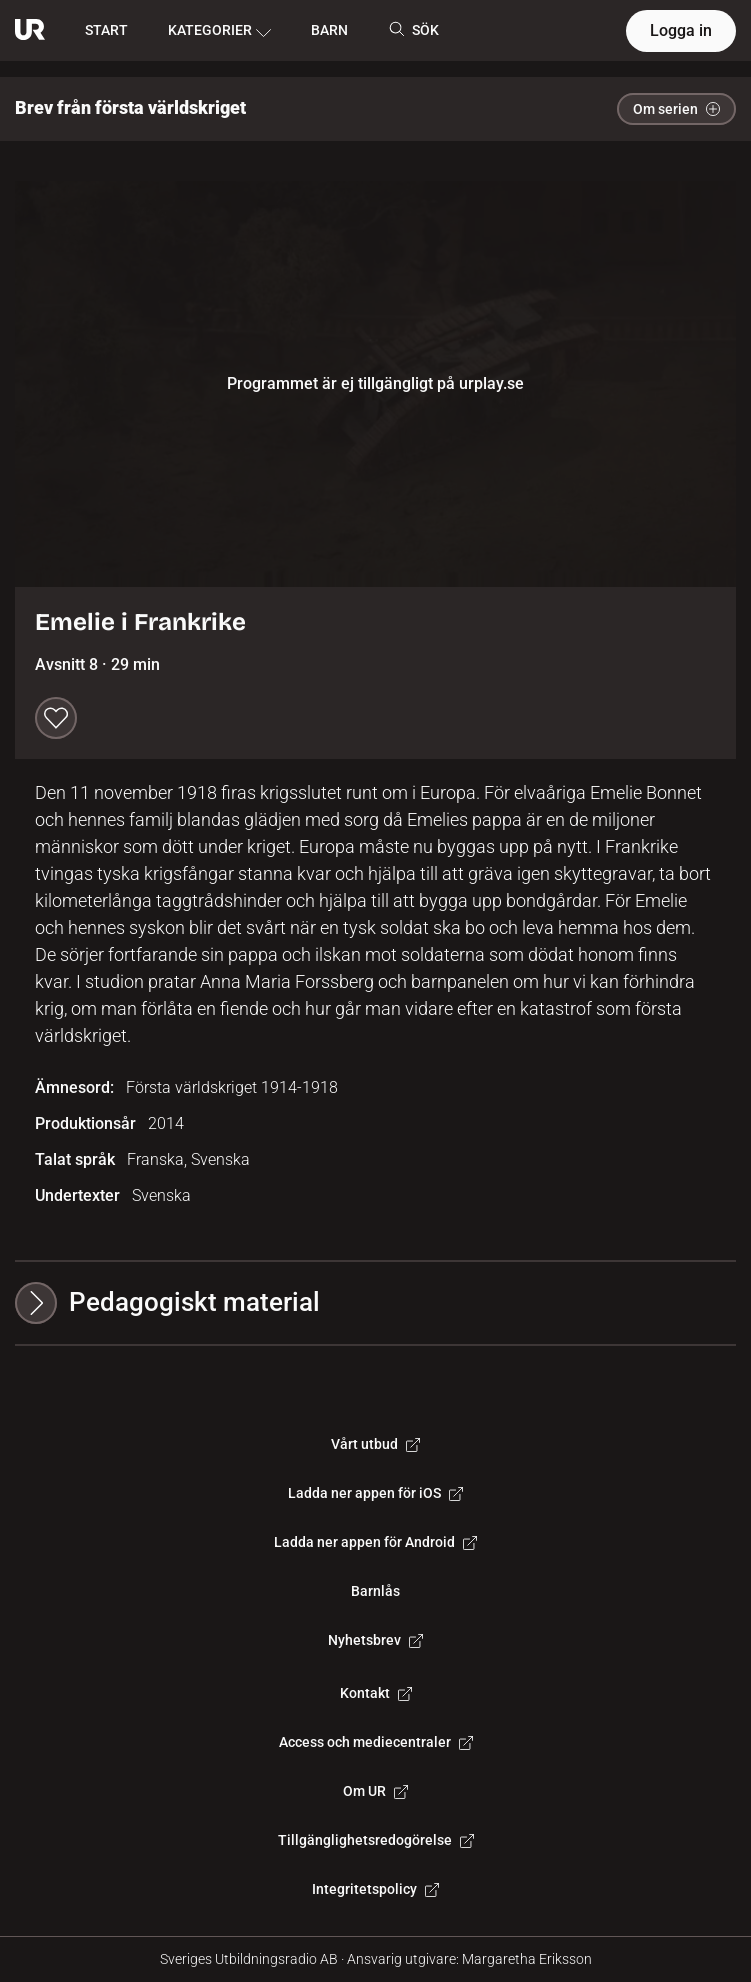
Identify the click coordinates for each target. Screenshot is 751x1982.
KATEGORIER (219, 31)
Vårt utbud (375, 1444)
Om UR (375, 1791)
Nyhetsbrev (375, 1640)
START (106, 30)
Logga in (681, 30)
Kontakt (376, 1693)
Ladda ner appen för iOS (375, 1493)
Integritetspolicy (375, 1889)
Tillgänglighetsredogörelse (376, 1840)
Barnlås (375, 1591)
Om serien (676, 109)
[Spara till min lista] (56, 718)
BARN (329, 30)
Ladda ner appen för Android (375, 1542)
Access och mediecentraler (376, 1742)
